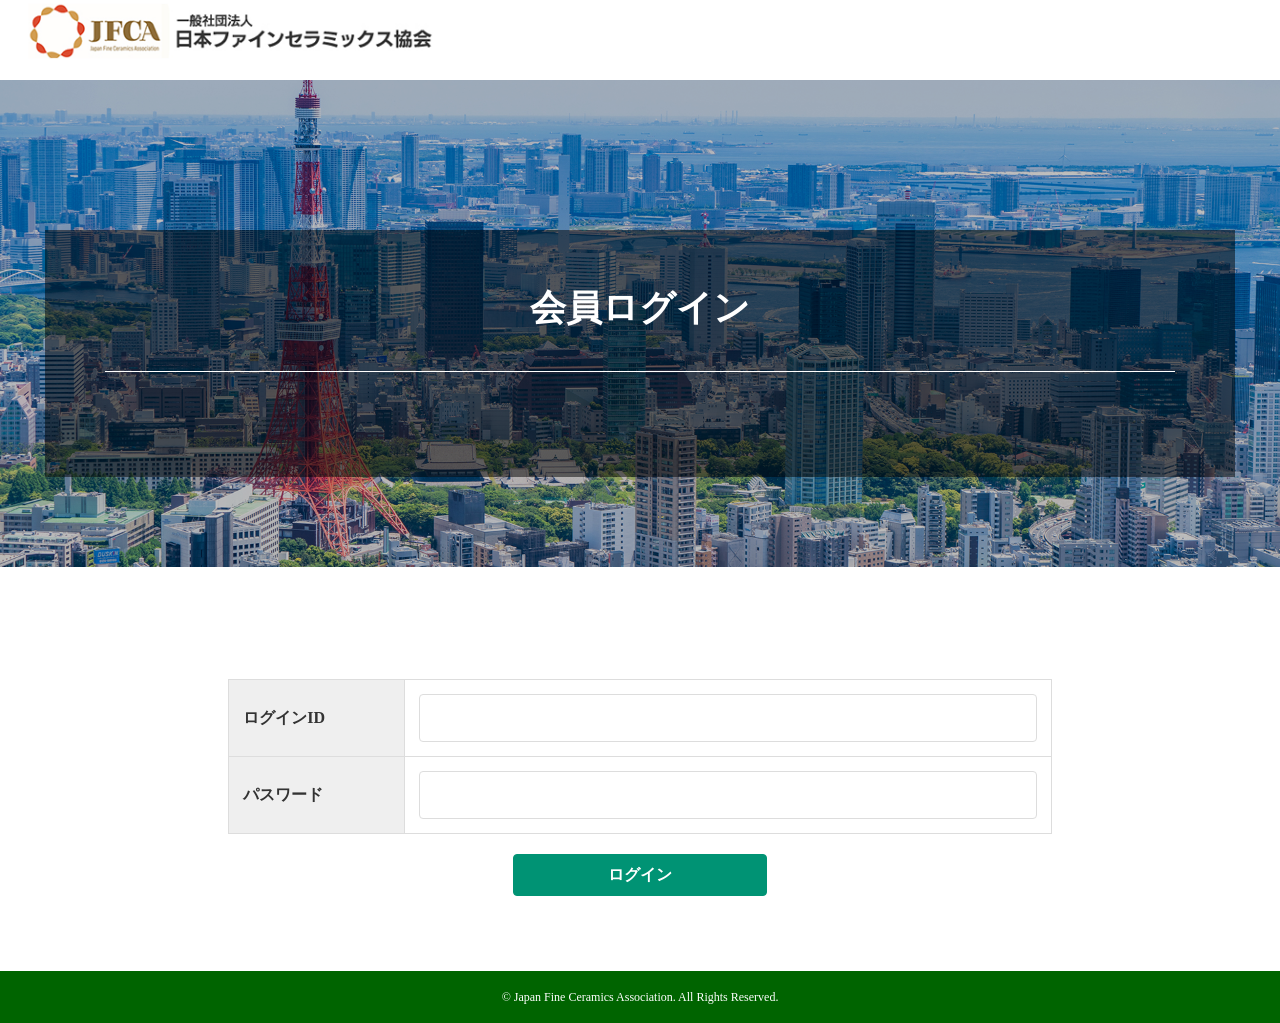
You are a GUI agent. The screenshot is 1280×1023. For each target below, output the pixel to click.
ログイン (640, 874)
